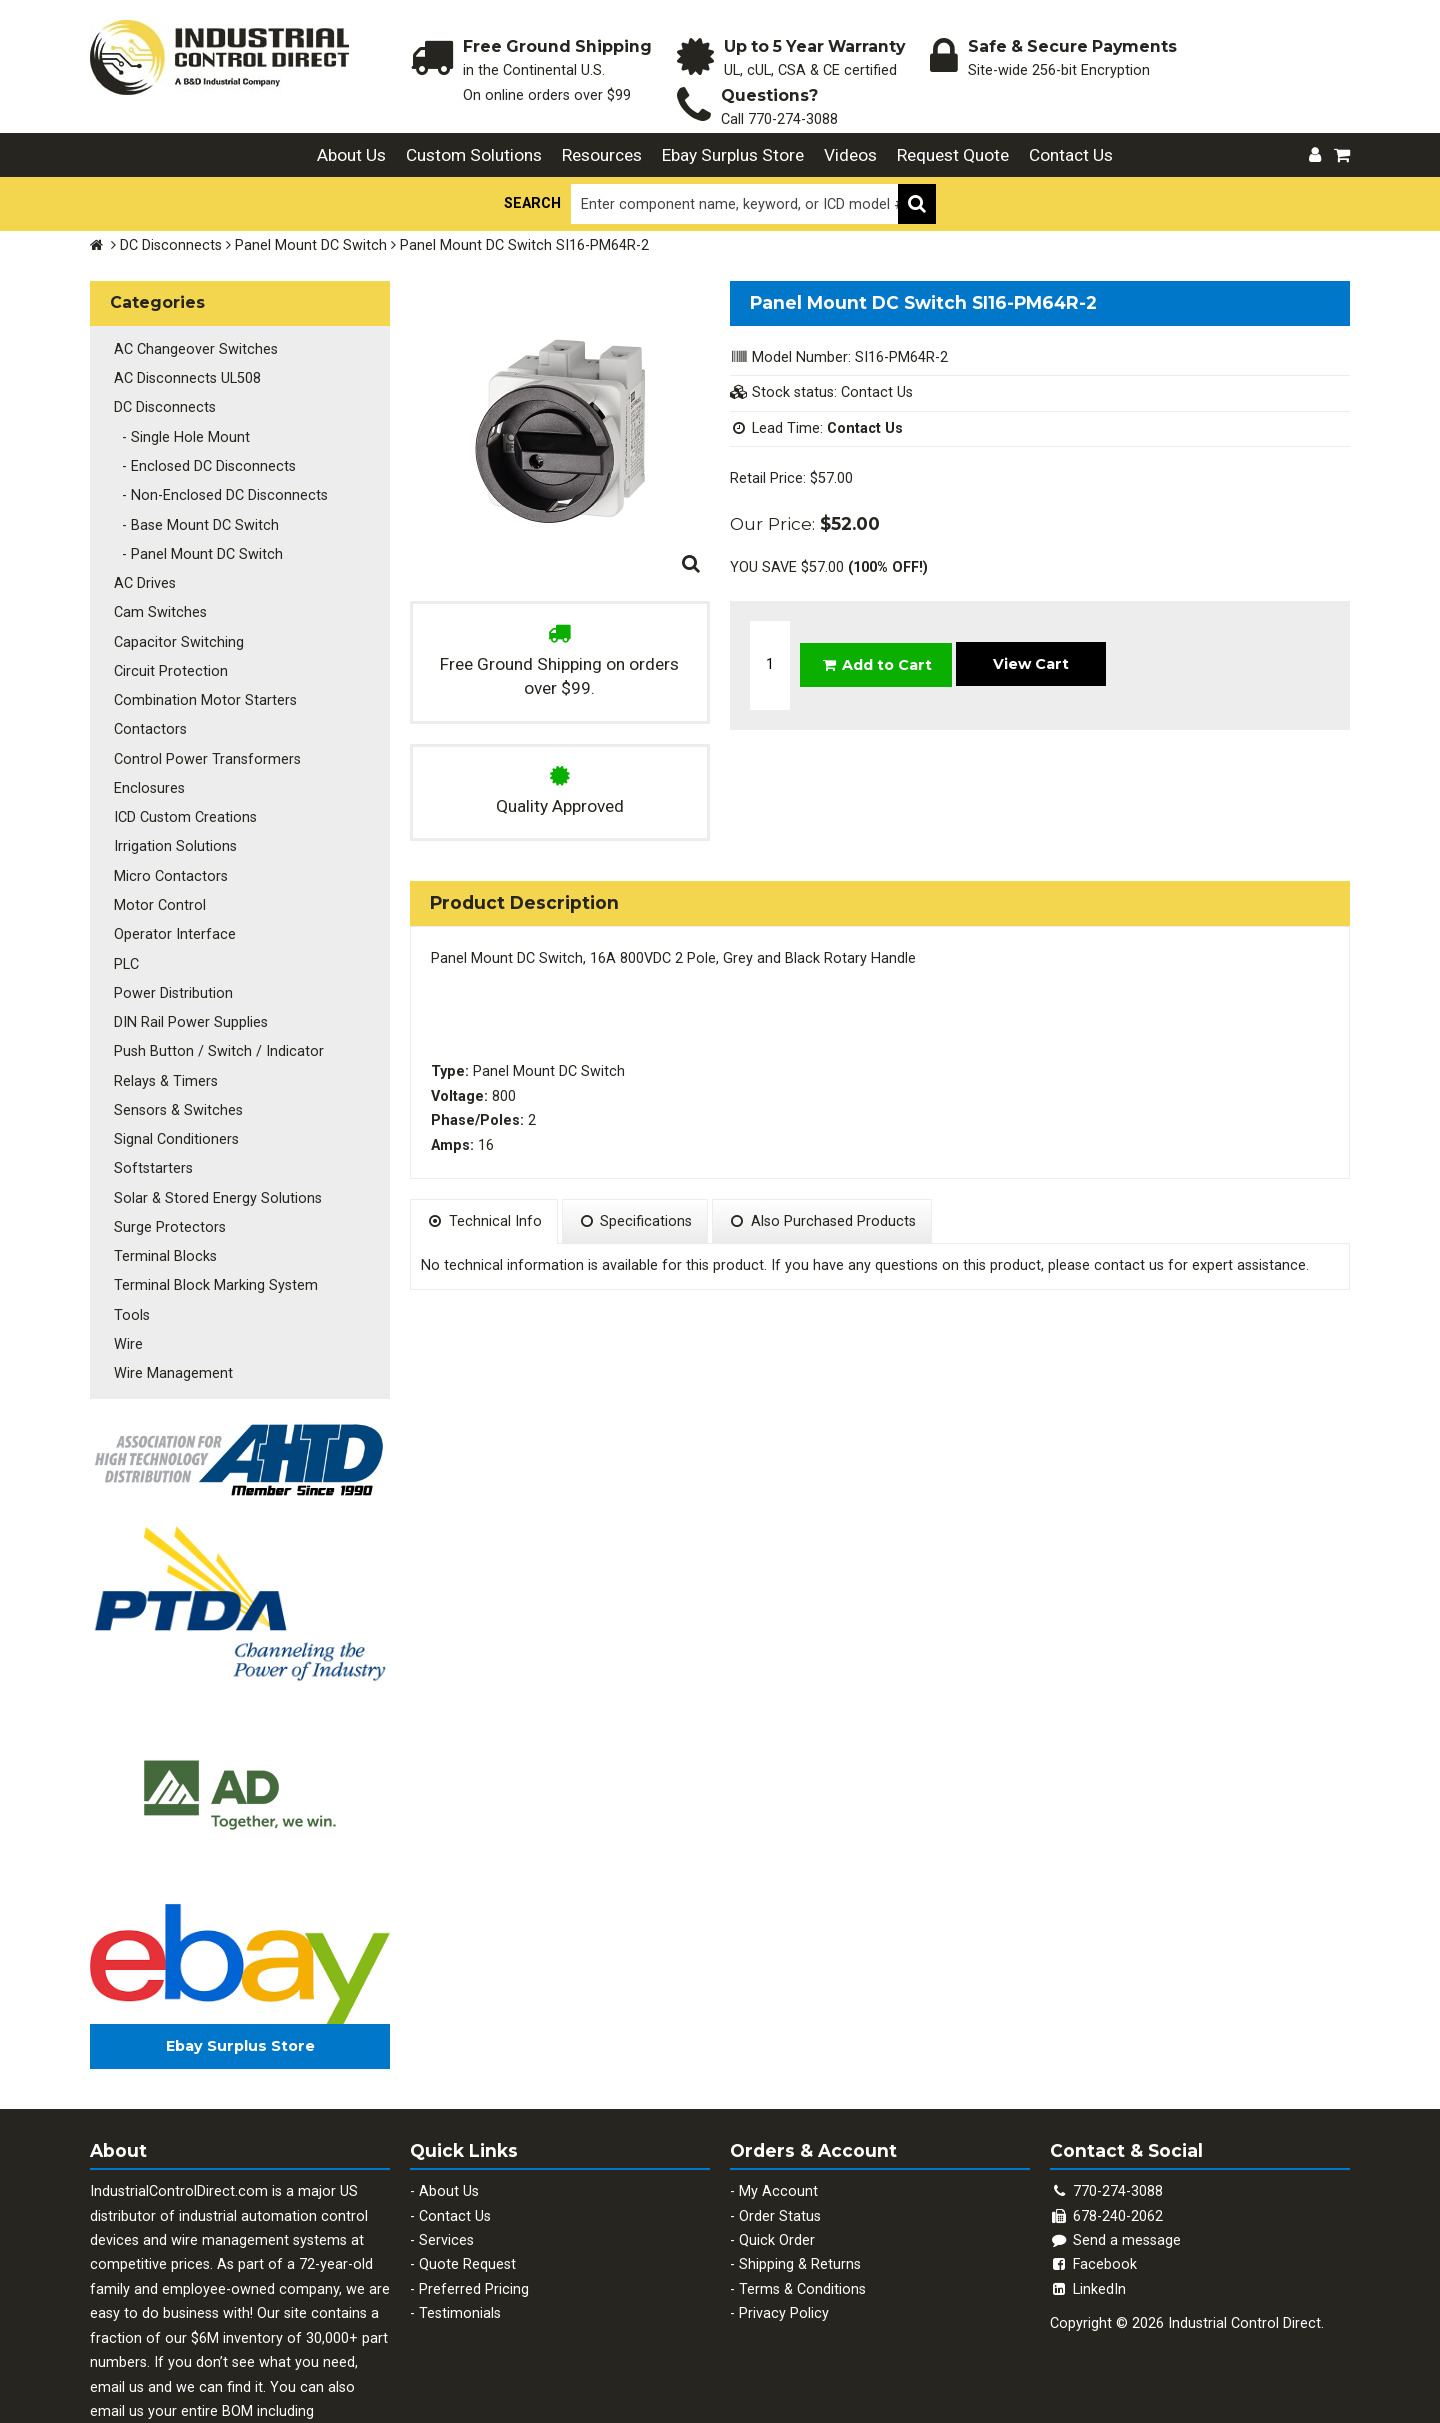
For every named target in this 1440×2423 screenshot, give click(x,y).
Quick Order (777, 2139)
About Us (351, 155)
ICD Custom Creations (181, 770)
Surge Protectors (166, 1141)
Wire (124, 1247)
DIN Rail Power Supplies (187, 956)
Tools (128, 1220)
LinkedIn (1088, 2188)
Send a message (1115, 2139)
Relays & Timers (162, 1009)
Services (446, 2139)
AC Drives (141, 559)
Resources (602, 155)
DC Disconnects (171, 245)
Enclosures (145, 744)
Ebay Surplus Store (733, 155)
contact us (1129, 1265)
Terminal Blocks (161, 1167)
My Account (778, 2090)
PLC (122, 903)
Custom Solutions (474, 155)
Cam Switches (156, 585)
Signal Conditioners (172, 1061)
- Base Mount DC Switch (192, 506)
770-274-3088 (793, 119)
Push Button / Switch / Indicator (215, 982)
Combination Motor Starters (201, 664)
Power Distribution (169, 929)
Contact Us (1071, 155)
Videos (850, 155)
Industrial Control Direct (1244, 2223)
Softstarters (149, 1088)
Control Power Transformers (203, 717)
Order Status (780, 2115)
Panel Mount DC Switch (311, 245)
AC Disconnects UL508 (183, 373)
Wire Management (169, 1273)
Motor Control (156, 850)
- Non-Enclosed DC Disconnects (217, 479)
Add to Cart (876, 644)
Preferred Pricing (474, 2188)
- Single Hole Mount (178, 426)
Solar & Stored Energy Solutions (214, 1114)
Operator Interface (171, 876)
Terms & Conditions (802, 2188)
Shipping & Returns (800, 2164)
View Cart (1031, 643)
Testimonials (460, 2213)
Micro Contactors (167, 823)
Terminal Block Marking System (212, 1194)
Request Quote (953, 155)
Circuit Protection (167, 638)
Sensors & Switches (174, 1035)
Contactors (146, 691)
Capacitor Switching (175, 612)
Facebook (1093, 2164)
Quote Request (467, 2164)
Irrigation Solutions (171, 797)
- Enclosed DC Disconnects (201, 453)
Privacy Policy (784, 2213)
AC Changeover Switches (192, 347)
